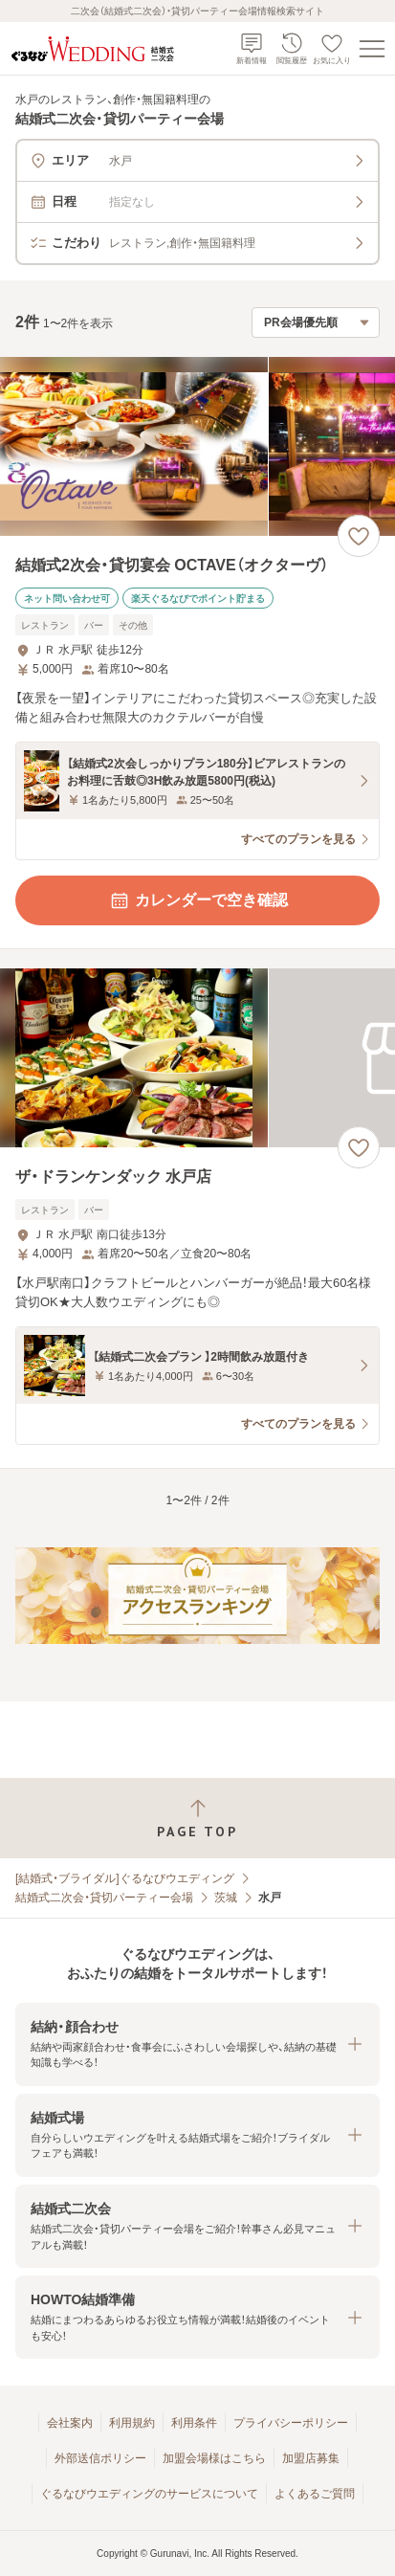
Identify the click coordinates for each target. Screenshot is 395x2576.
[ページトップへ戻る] (197, 1818)
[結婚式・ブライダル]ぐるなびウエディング (124, 1878)
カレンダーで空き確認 (198, 900)
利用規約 (132, 2423)
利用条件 (194, 2423)
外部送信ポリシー (100, 2458)
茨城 (225, 1897)
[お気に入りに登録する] (359, 536)
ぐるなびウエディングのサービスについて (149, 2493)
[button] (197, 2044)
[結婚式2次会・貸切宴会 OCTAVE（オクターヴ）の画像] (197, 446)
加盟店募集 (311, 2458)
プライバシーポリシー (290, 2423)
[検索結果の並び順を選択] (316, 322)
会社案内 (70, 2423)
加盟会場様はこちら (214, 2458)
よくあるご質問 (314, 2493)
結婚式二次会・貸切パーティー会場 (104, 1897)
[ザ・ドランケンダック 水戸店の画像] (197, 1057)
